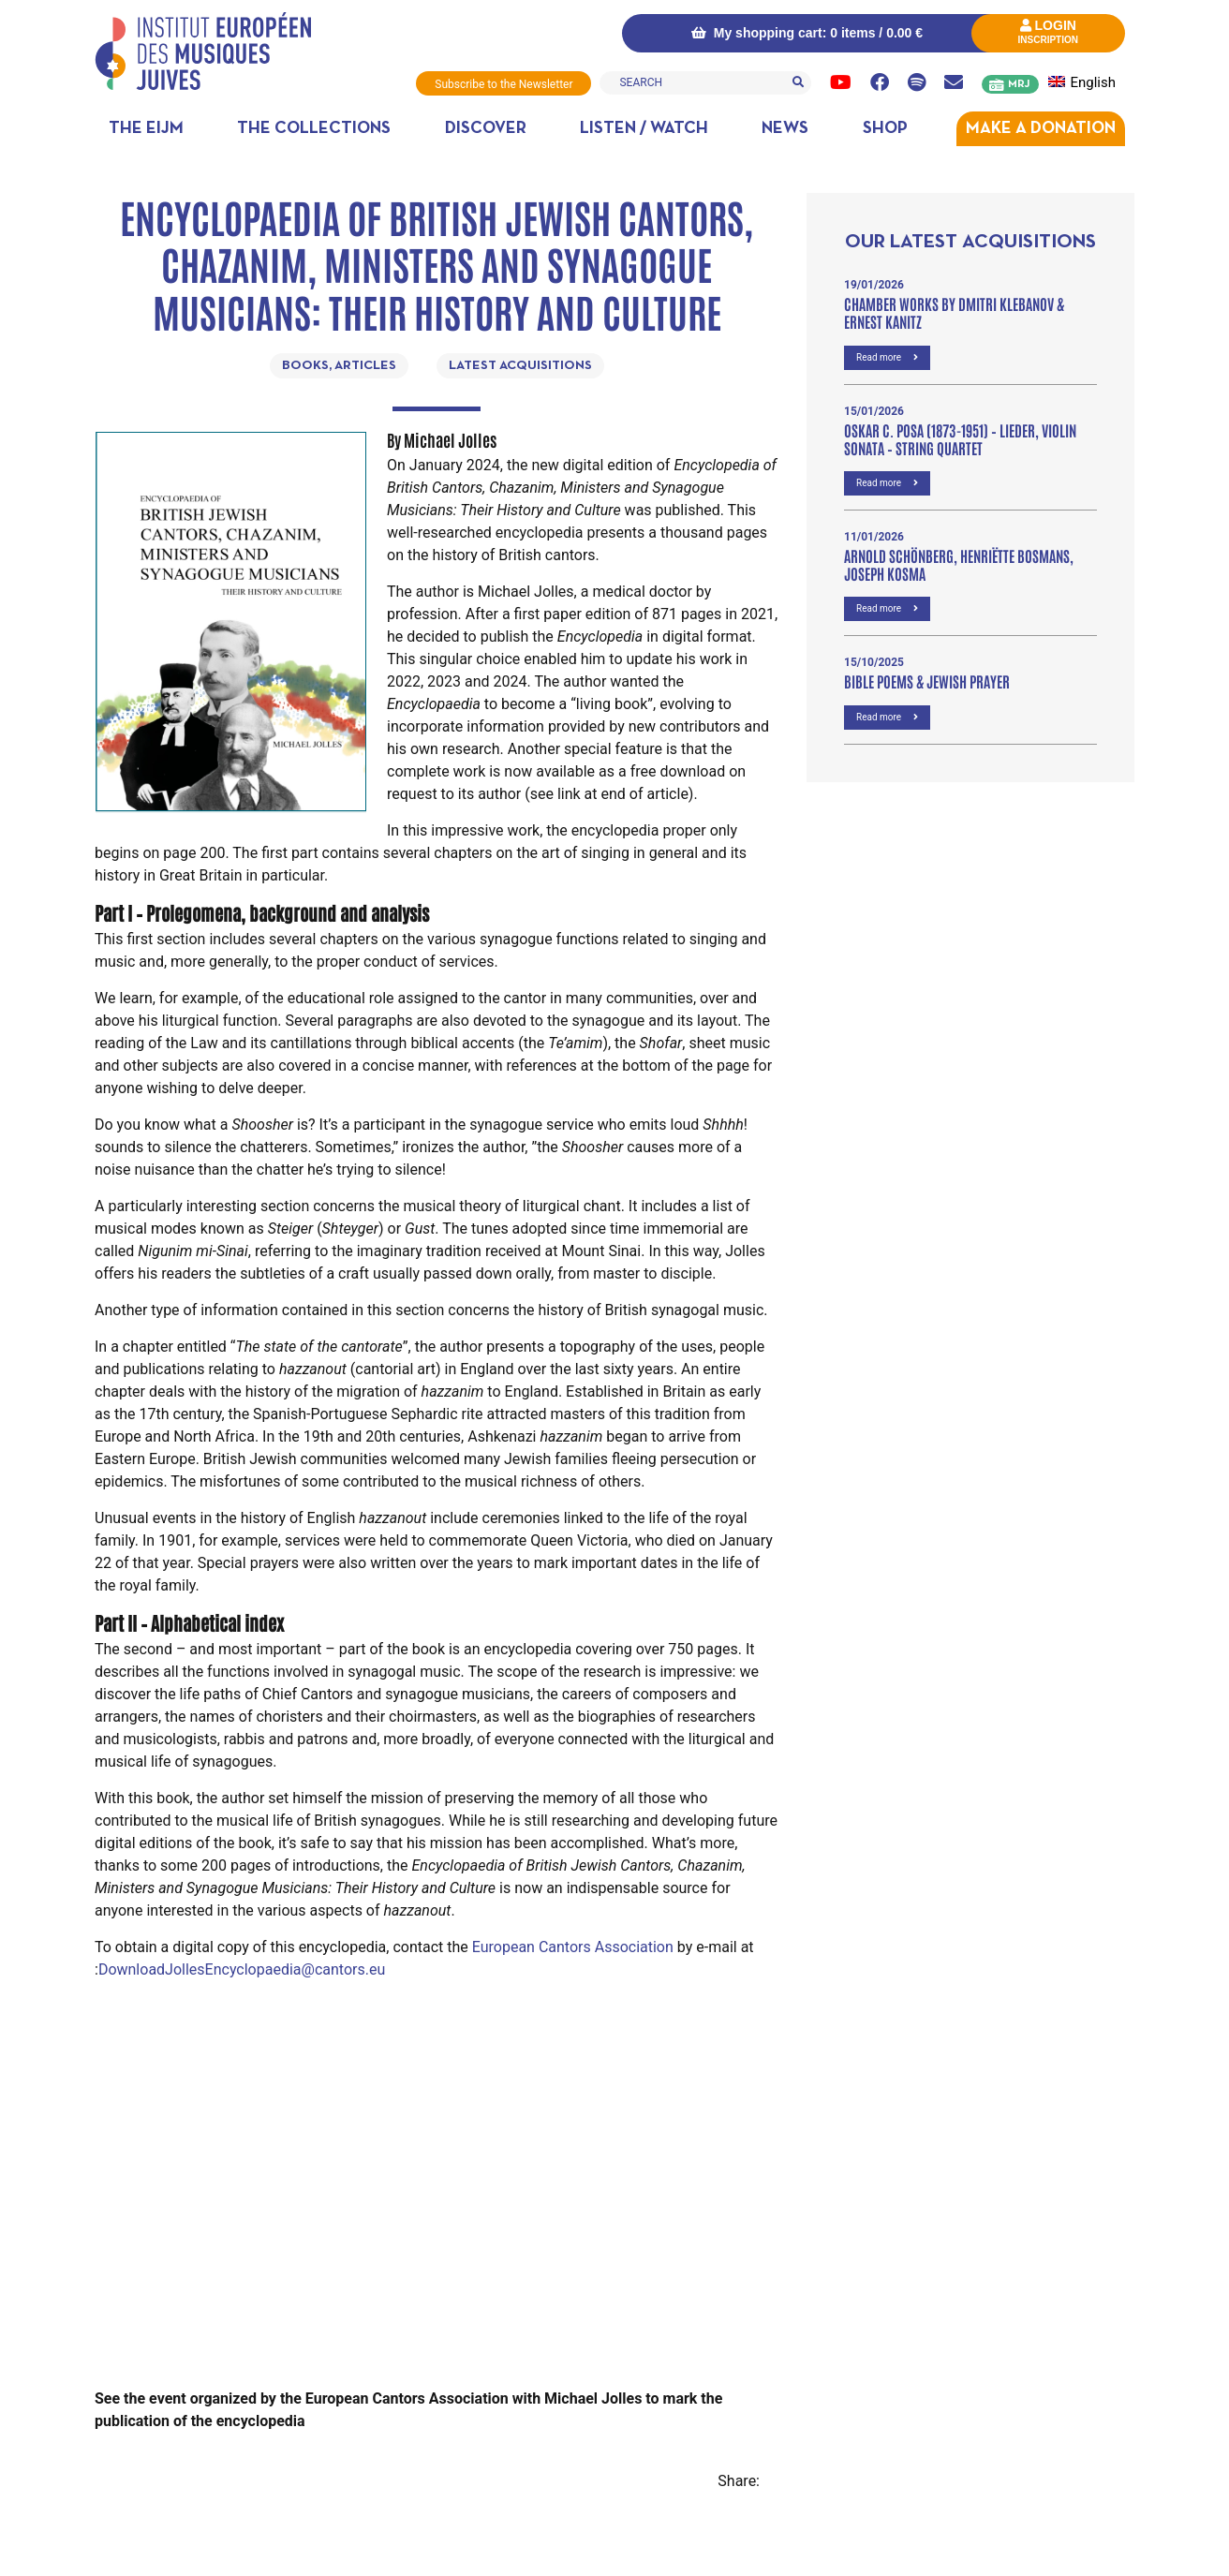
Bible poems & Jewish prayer (927, 680)
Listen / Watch (644, 128)
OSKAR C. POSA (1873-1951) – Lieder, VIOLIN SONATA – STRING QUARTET (960, 438)
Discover (485, 128)
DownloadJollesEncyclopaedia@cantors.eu (241, 1968)
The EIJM (146, 128)
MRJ (1018, 84)
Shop (885, 128)
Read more (887, 356)
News (785, 128)
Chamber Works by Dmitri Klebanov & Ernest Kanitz (954, 311)
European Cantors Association (573, 1946)
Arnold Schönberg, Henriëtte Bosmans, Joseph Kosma (959, 563)
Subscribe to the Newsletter (502, 84)
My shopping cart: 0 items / (803, 32)
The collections (314, 128)
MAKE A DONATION (1041, 128)
